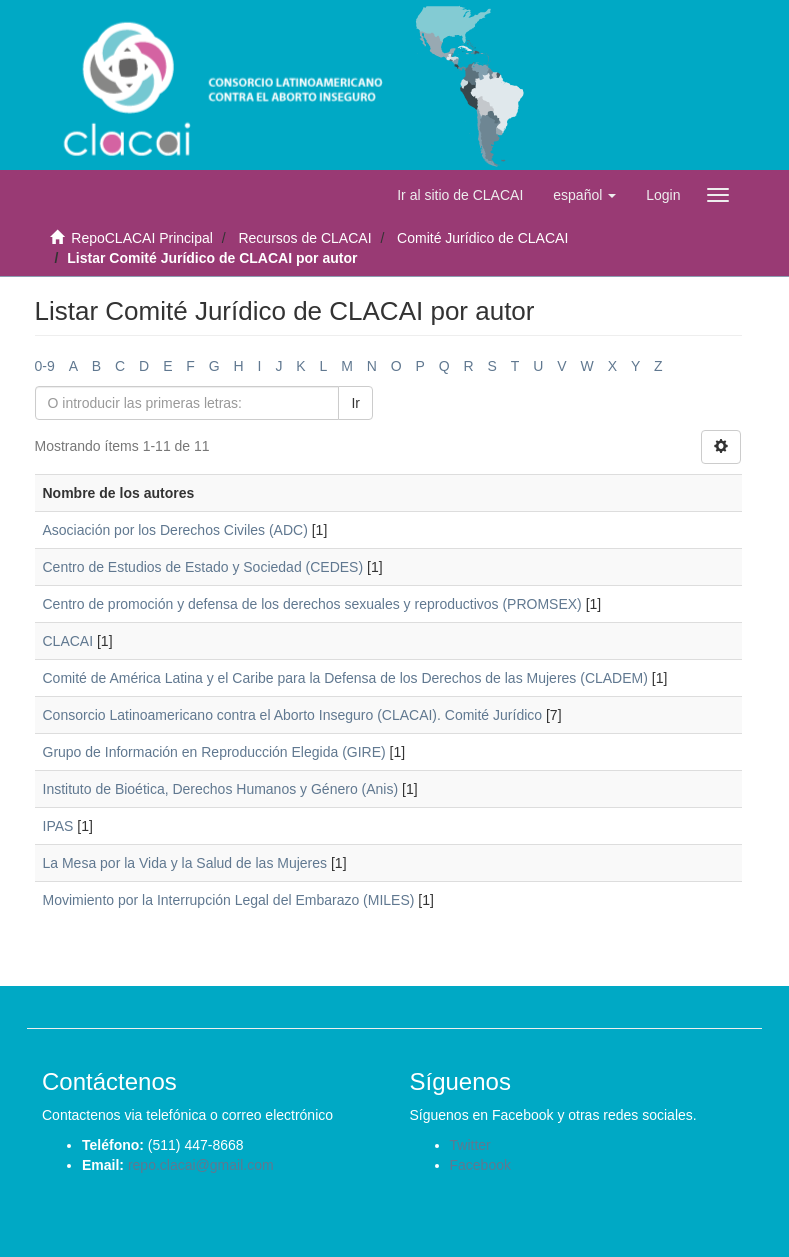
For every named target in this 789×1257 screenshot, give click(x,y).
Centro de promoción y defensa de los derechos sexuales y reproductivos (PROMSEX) (312, 604)
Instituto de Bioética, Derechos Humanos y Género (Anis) (221, 789)
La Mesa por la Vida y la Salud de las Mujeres (185, 863)
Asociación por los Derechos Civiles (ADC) (175, 530)
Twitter (470, 1145)
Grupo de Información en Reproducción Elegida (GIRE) (214, 752)
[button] (584, 195)
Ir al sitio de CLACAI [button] (460, 195)
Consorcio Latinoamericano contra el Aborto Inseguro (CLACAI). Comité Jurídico (293, 715)
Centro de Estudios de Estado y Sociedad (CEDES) (203, 567)
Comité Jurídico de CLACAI (482, 238)
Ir (355, 403)
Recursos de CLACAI (304, 238)
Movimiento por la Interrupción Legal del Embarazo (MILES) (229, 900)
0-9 (45, 366)
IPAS (58, 826)
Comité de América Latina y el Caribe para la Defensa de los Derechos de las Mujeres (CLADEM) (345, 678)
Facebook (480, 1165)
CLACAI (68, 641)
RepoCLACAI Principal (142, 238)
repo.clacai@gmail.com (201, 1165)
